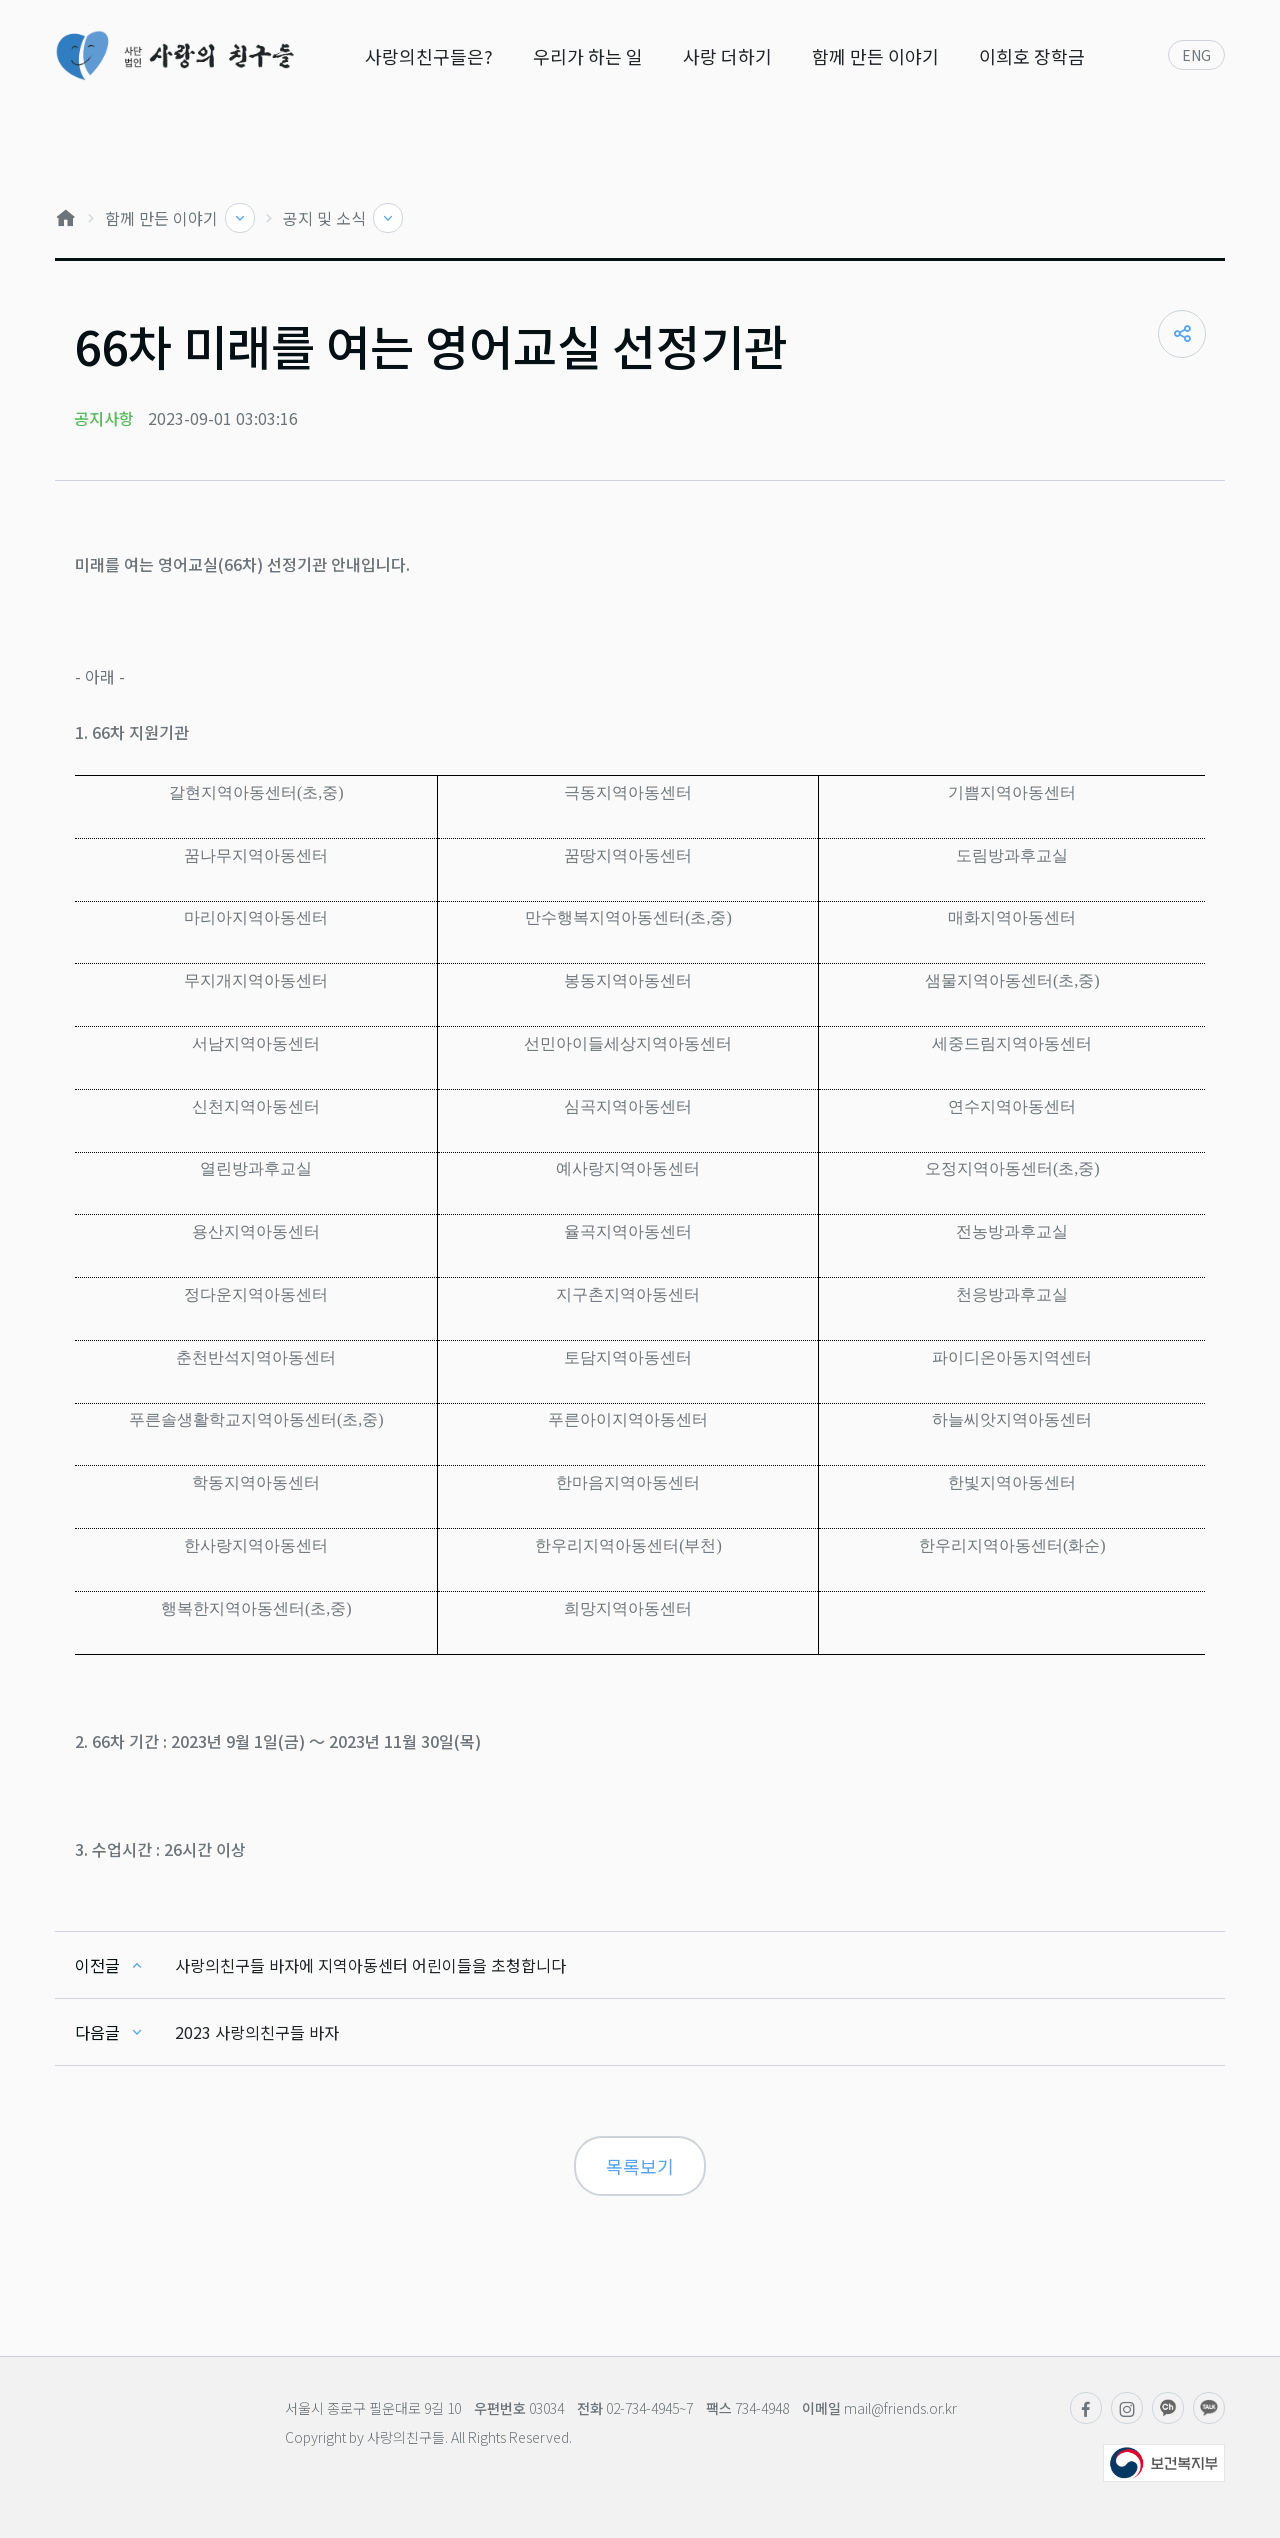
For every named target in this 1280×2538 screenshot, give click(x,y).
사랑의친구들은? (429, 56)
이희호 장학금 (1032, 56)
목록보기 (640, 2166)
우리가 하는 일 (588, 56)
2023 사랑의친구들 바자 (257, 2032)
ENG (1196, 55)
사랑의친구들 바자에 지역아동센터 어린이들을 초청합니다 (370, 1965)
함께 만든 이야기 (875, 56)
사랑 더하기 (727, 56)
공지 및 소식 (326, 218)
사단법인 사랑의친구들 (174, 55)
